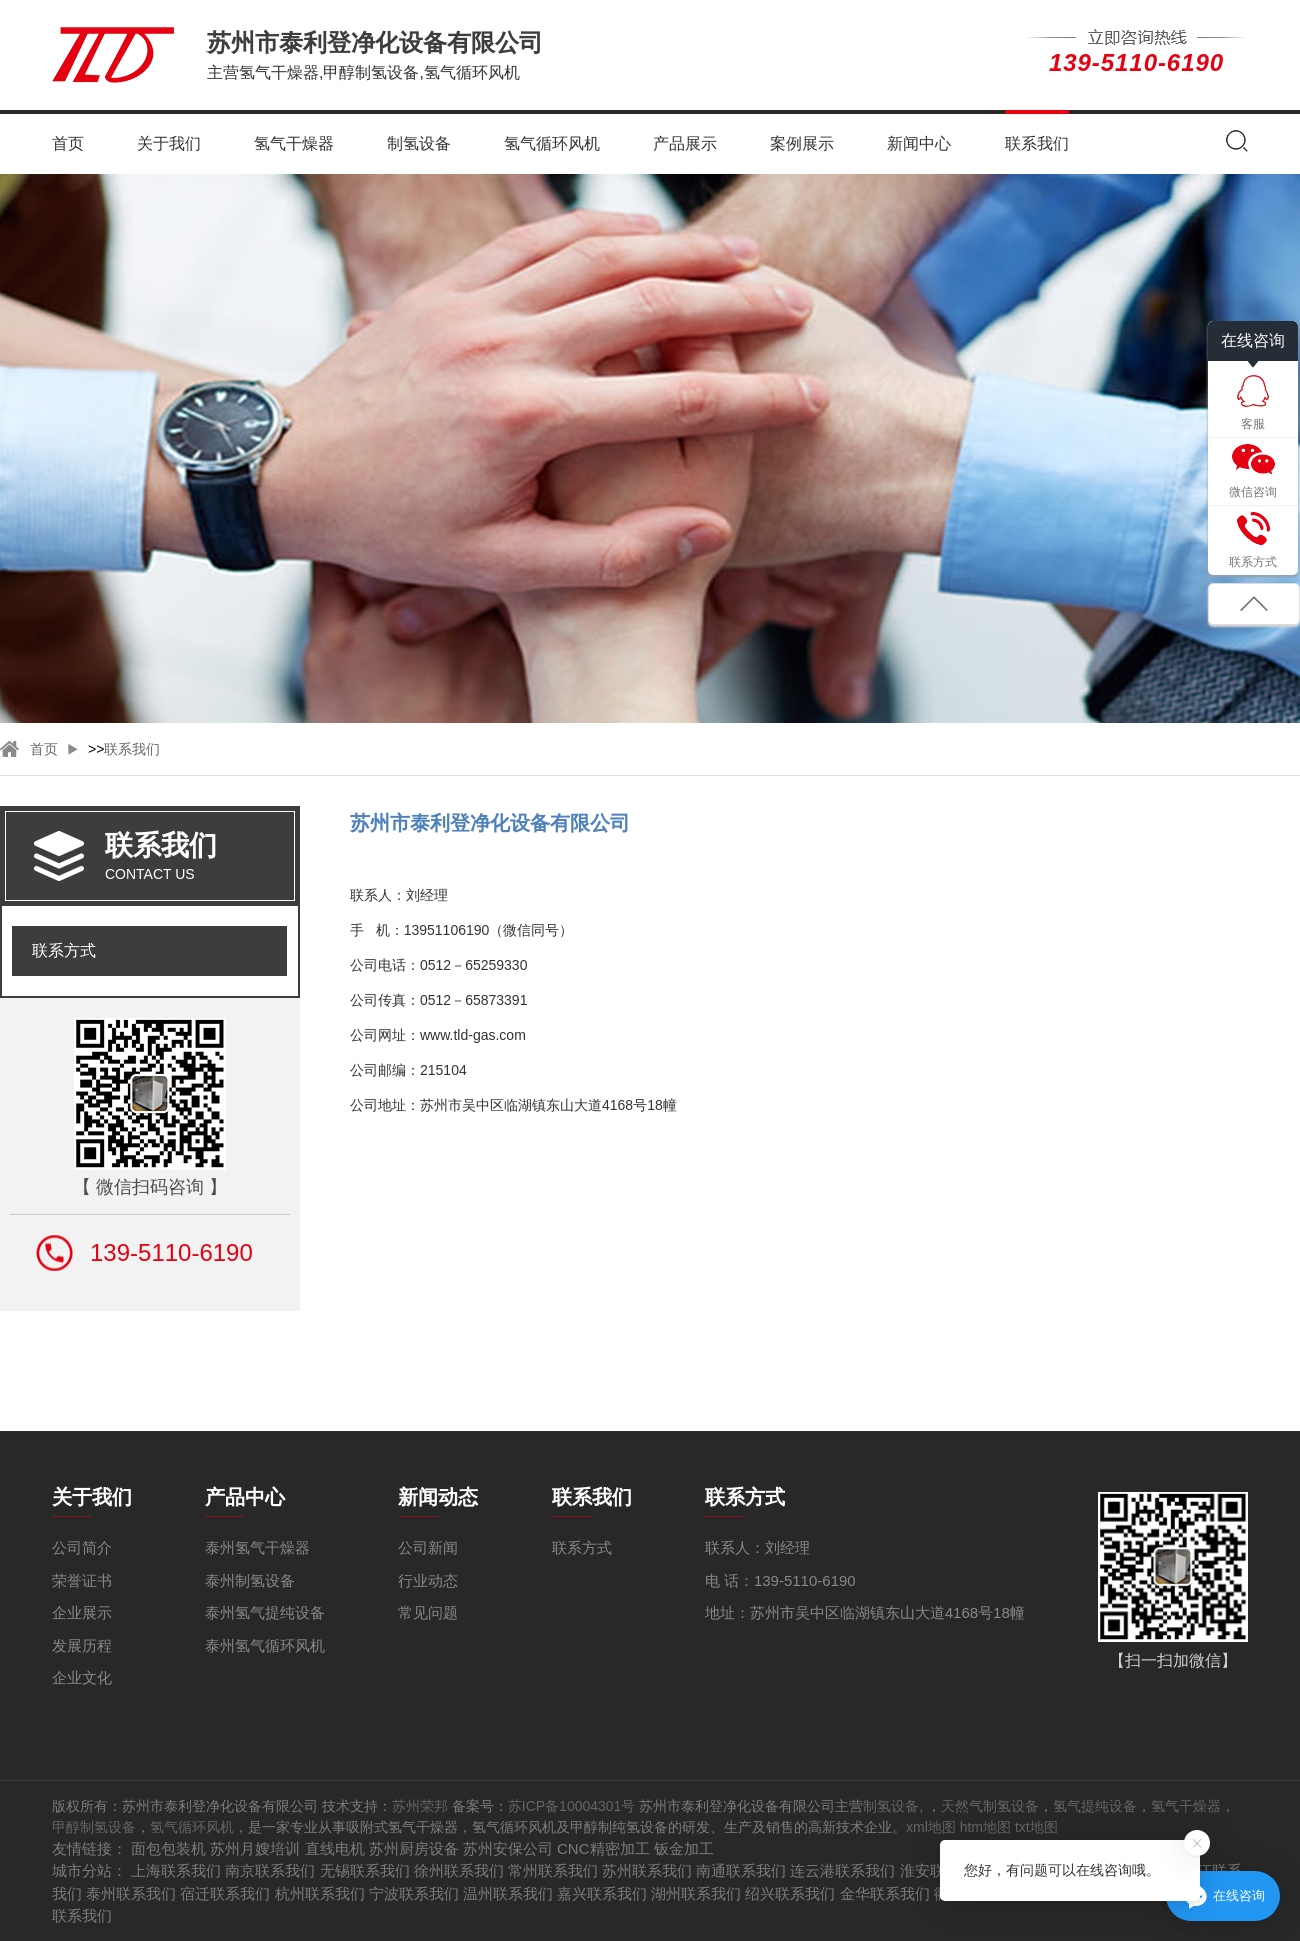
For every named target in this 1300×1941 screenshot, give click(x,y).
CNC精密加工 (603, 1848)
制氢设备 (419, 143)
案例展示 (802, 143)
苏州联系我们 (647, 1870)
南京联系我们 (270, 1870)
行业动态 (428, 1580)
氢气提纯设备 (1095, 1806)
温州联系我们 (508, 1893)
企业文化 (82, 1677)
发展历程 (82, 1645)
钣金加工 (684, 1848)
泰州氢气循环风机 (265, 1645)
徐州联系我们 (459, 1870)
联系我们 (1037, 143)
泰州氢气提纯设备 (265, 1612)
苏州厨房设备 (414, 1848)
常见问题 (428, 1612)
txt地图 (1036, 1827)
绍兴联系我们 (790, 1893)
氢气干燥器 (294, 143)
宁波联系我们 (414, 1893)
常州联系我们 (553, 1870)
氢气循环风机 (552, 143)
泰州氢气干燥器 (257, 1547)
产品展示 (685, 143)
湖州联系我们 (696, 1893)
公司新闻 (428, 1547)
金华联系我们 (885, 1893)
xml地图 (931, 1827)
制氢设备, (895, 1806)
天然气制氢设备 (990, 1806)
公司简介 (82, 1547)
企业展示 (82, 1612)
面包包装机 (168, 1848)
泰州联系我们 (131, 1893)
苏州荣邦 (420, 1806)
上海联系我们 (176, 1870)
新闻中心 (919, 143)
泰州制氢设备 (250, 1580)
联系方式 (64, 950)
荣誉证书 (82, 1580)
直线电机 (335, 1848)
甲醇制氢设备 (94, 1827)
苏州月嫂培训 (255, 1848)
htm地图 (985, 1827)
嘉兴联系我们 (602, 1893)
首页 (68, 143)
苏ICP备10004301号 (572, 1806)
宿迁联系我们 (225, 1893)
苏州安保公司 (508, 1848)
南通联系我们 (741, 1870)
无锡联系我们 (365, 1870)
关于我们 (169, 143)
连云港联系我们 (842, 1870)
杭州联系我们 (320, 1893)
